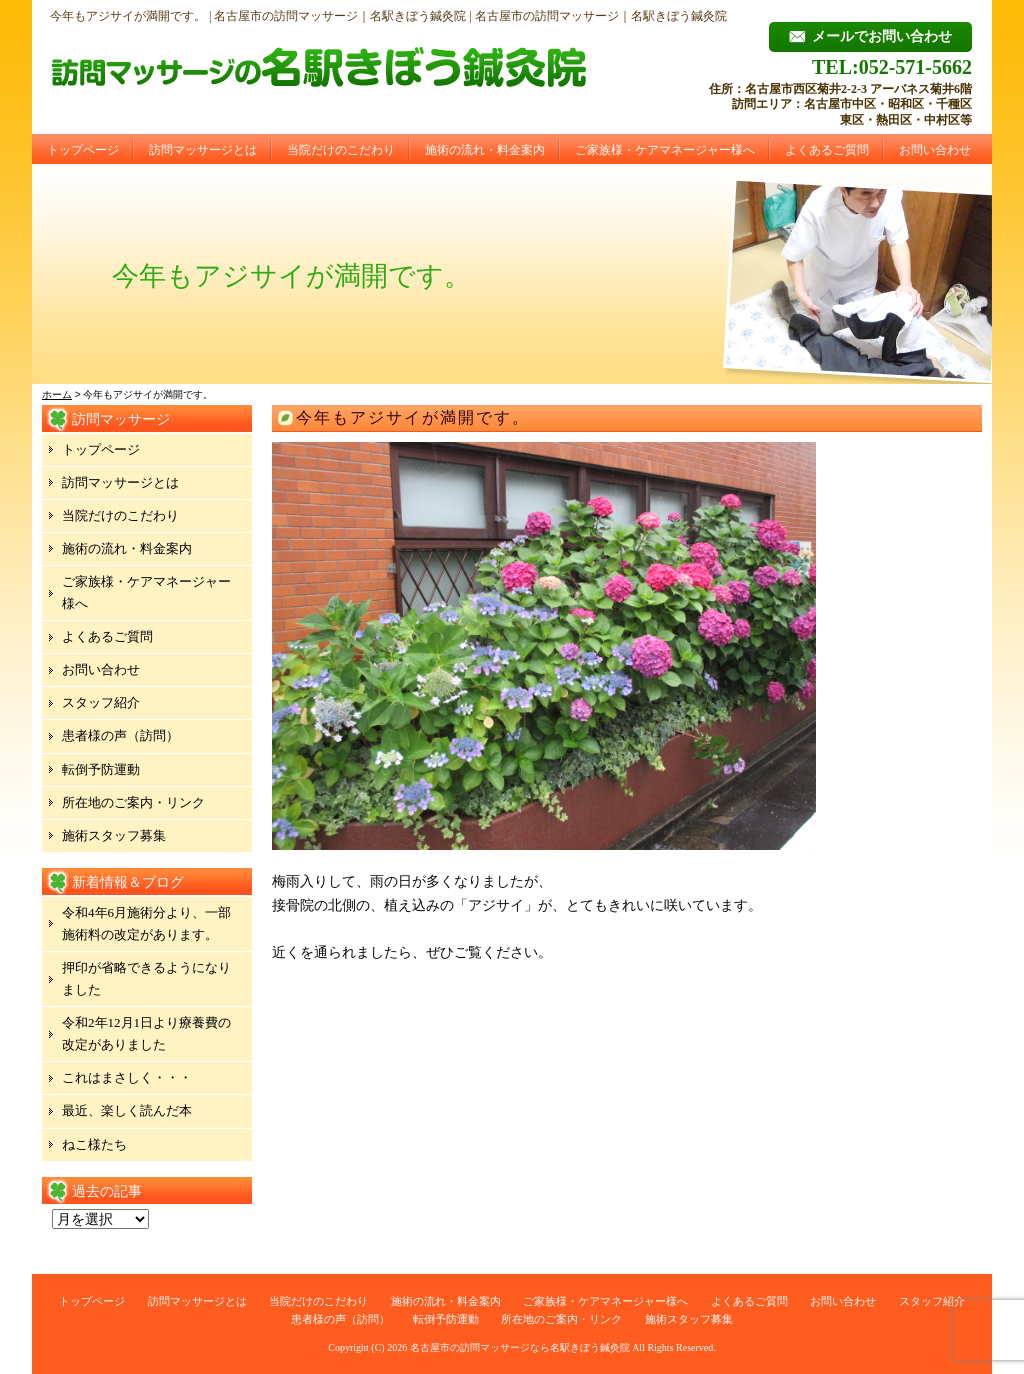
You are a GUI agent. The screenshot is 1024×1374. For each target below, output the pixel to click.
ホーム (57, 394)
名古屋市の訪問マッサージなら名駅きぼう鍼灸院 (520, 1347)
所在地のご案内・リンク (133, 802)
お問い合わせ (935, 150)
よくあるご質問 (827, 150)
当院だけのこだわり (341, 150)
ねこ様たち (94, 1144)
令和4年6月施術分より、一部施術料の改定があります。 (146, 923)
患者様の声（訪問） (120, 735)
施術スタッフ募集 (114, 835)
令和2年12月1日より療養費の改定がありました (146, 1033)
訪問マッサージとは (203, 150)
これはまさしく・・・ (127, 1077)
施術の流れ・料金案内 (485, 150)
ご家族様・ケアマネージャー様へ (665, 150)
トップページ (83, 150)
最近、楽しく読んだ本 (127, 1110)
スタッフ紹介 (101, 702)
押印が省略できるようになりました (146, 978)
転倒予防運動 (101, 769)
